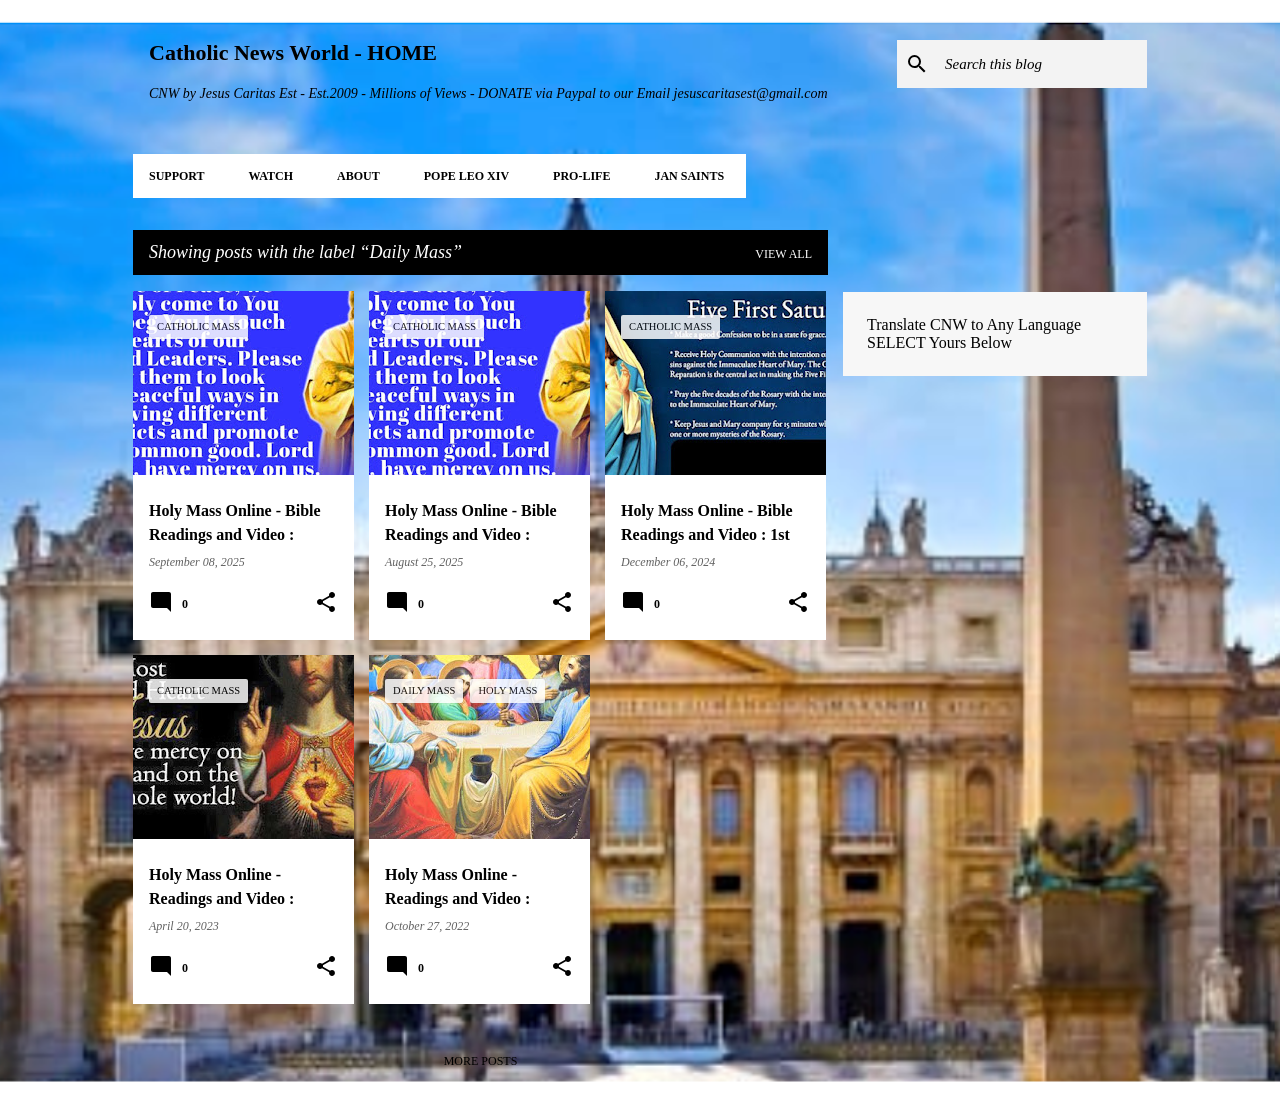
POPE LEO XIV (466, 176)
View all (783, 254)
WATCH (271, 176)
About (358, 176)
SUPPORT (177, 176)
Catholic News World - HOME (293, 52)
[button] (326, 603)
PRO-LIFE (581, 176)
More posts (481, 1061)
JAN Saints (689, 176)
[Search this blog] (1042, 64)
